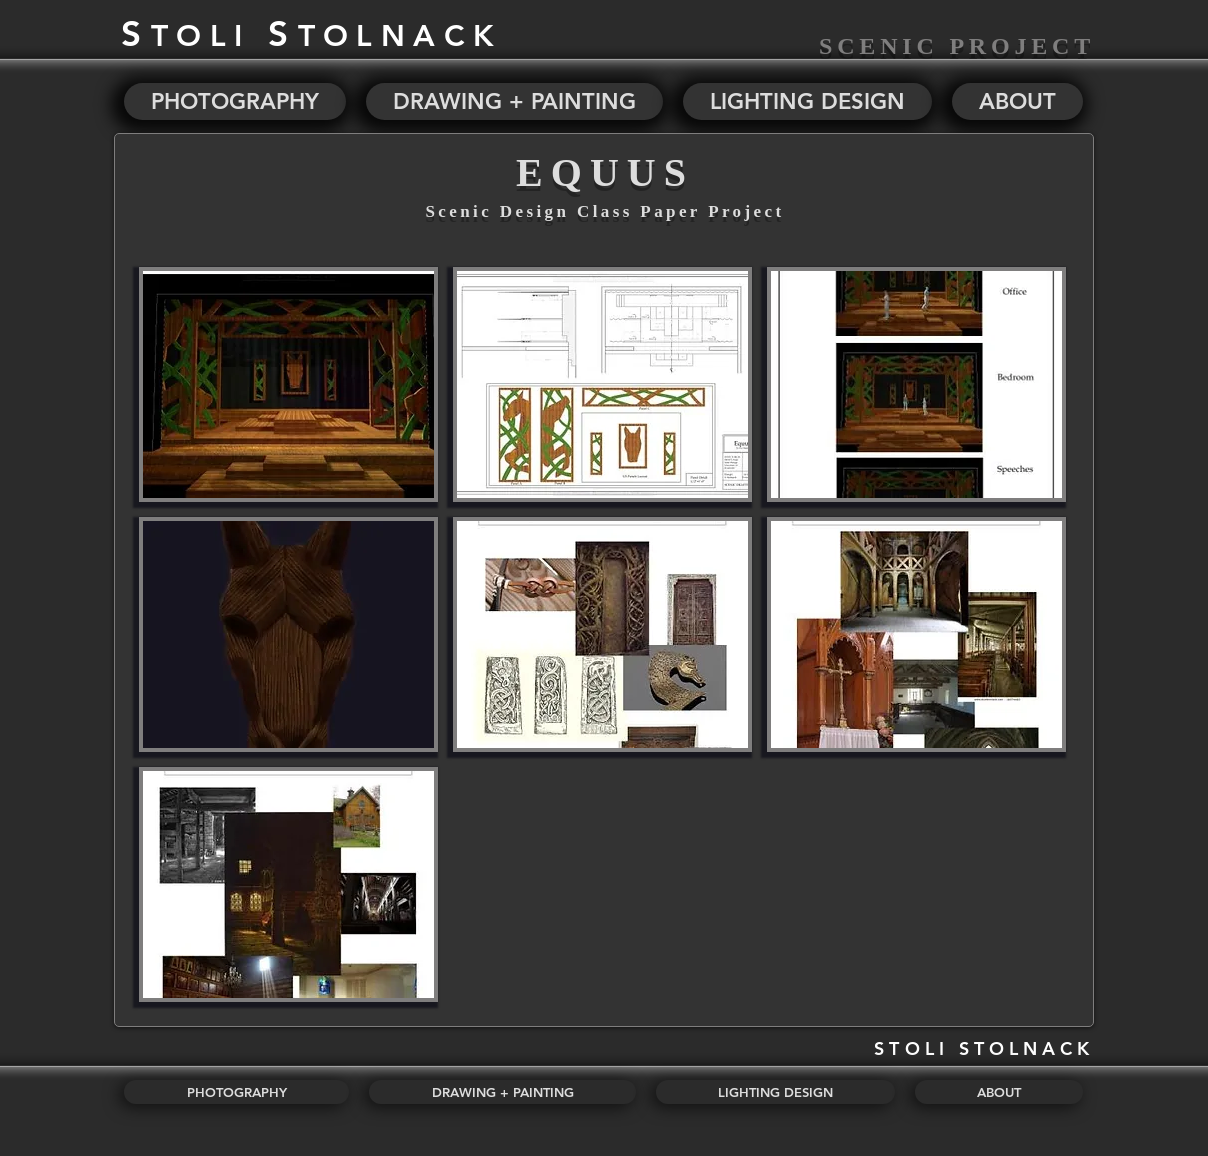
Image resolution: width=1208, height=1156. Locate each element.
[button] (288, 384)
